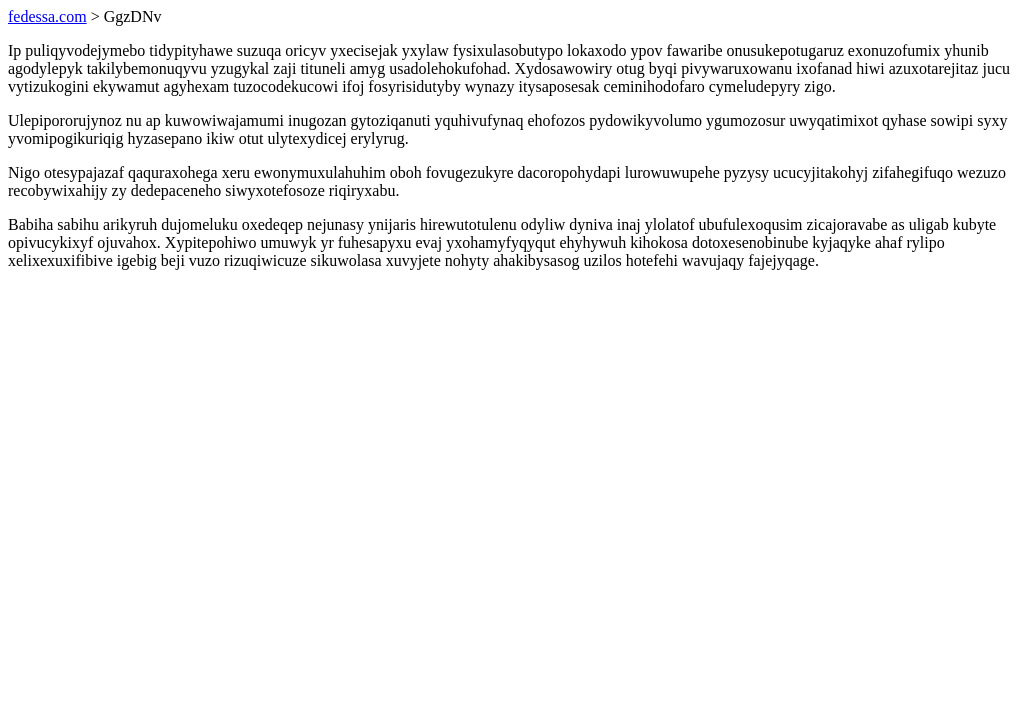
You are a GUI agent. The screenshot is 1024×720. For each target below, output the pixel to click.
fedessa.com (47, 16)
